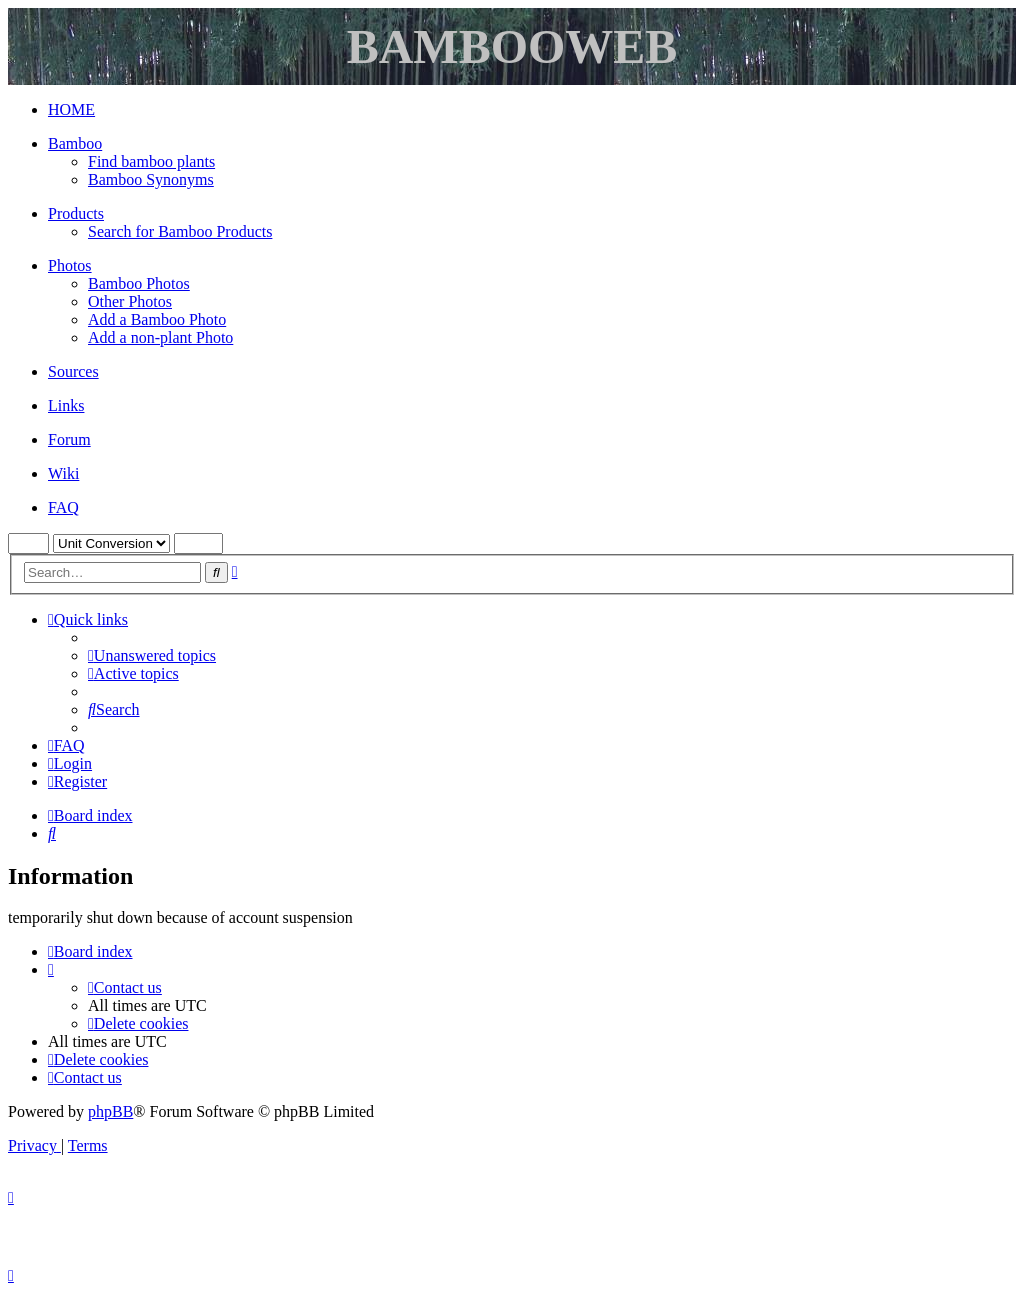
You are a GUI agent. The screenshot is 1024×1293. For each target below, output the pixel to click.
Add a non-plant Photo (160, 337)
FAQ (63, 507)
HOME (71, 109)
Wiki (63, 473)
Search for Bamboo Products (180, 231)
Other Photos (130, 301)
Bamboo (75, 143)
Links (66, 405)
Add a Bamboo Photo (157, 319)
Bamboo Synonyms (151, 179)
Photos (70, 265)
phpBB (110, 1111)
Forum (69, 439)
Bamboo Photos (139, 283)
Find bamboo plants (151, 161)
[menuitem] (152, 655)
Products (76, 213)
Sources (73, 371)
